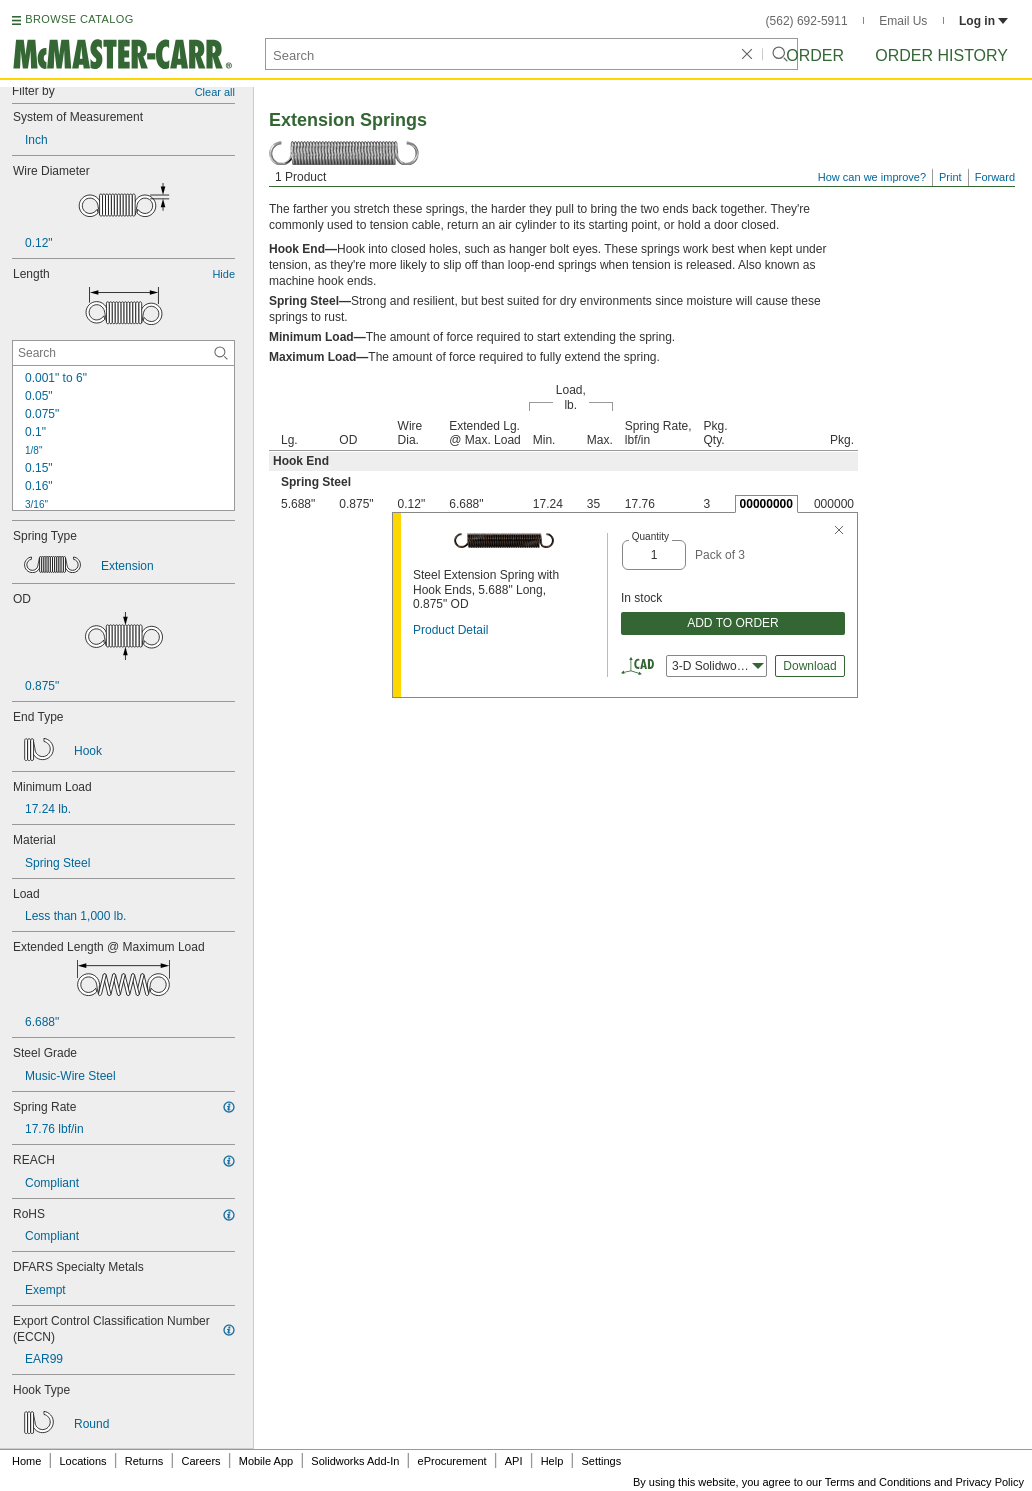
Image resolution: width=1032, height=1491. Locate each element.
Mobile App (266, 1461)
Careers (200, 1461)
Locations (83, 1461)
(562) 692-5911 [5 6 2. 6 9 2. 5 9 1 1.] (807, 21)
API (514, 1461)
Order (815, 55)
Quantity (650, 536)
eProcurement (452, 1461)
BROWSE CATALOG (79, 19)
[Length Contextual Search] (123, 353)
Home (26, 1461)
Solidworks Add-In (355, 1461)
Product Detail (450, 630)
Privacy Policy (990, 1482)
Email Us (903, 21)
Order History (941, 55)
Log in (983, 21)
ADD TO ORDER (733, 623)
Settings (601, 1461)
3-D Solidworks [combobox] (718, 666)
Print (950, 177)
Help (552, 1461)
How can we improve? (872, 177)
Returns (144, 1461)
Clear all (215, 92)
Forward (995, 177)
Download (809, 666)
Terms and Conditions (878, 1482)
